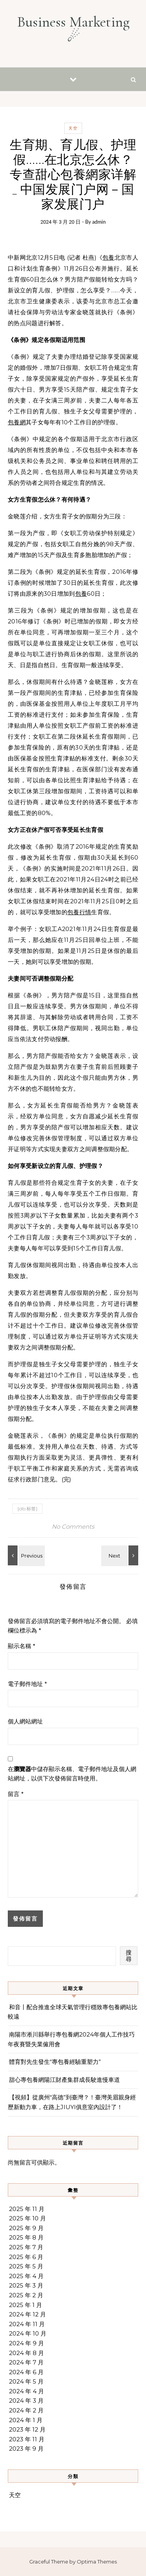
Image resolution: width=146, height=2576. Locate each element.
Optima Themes (97, 2561)
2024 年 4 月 (26, 2391)
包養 (108, 257)
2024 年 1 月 (25, 2420)
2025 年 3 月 (26, 2285)
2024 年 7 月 (26, 2362)
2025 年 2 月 (26, 2295)
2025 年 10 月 (27, 2218)
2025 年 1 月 (25, 2305)
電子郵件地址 (27, 1684)
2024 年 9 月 (26, 2343)
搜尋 (129, 1956)
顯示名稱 (21, 1646)
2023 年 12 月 (27, 2429)
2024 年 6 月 (26, 2372)
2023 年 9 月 (26, 2448)
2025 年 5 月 (26, 2266)
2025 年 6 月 (26, 2257)
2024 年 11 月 (27, 2324)
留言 (16, 1794)
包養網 (17, 422)
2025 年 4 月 (26, 2276)
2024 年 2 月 (26, 2410)
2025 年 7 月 (26, 2247)
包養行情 (79, 912)
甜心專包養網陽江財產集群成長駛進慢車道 (64, 2079)
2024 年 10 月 (27, 2333)
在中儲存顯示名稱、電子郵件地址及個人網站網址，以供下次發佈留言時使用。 (72, 1773)
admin (99, 222)
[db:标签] (27, 1508)
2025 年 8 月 (26, 2237)
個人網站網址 (25, 1721)
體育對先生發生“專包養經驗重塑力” (55, 2061)
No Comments (73, 1526)
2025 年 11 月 (26, 2209)
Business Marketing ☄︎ (73, 29)
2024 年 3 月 (26, 2400)
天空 (73, 128)
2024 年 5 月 (26, 2381)
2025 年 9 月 (26, 2228)
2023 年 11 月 (26, 2439)
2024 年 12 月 (27, 2314)
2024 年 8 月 (26, 2353)
